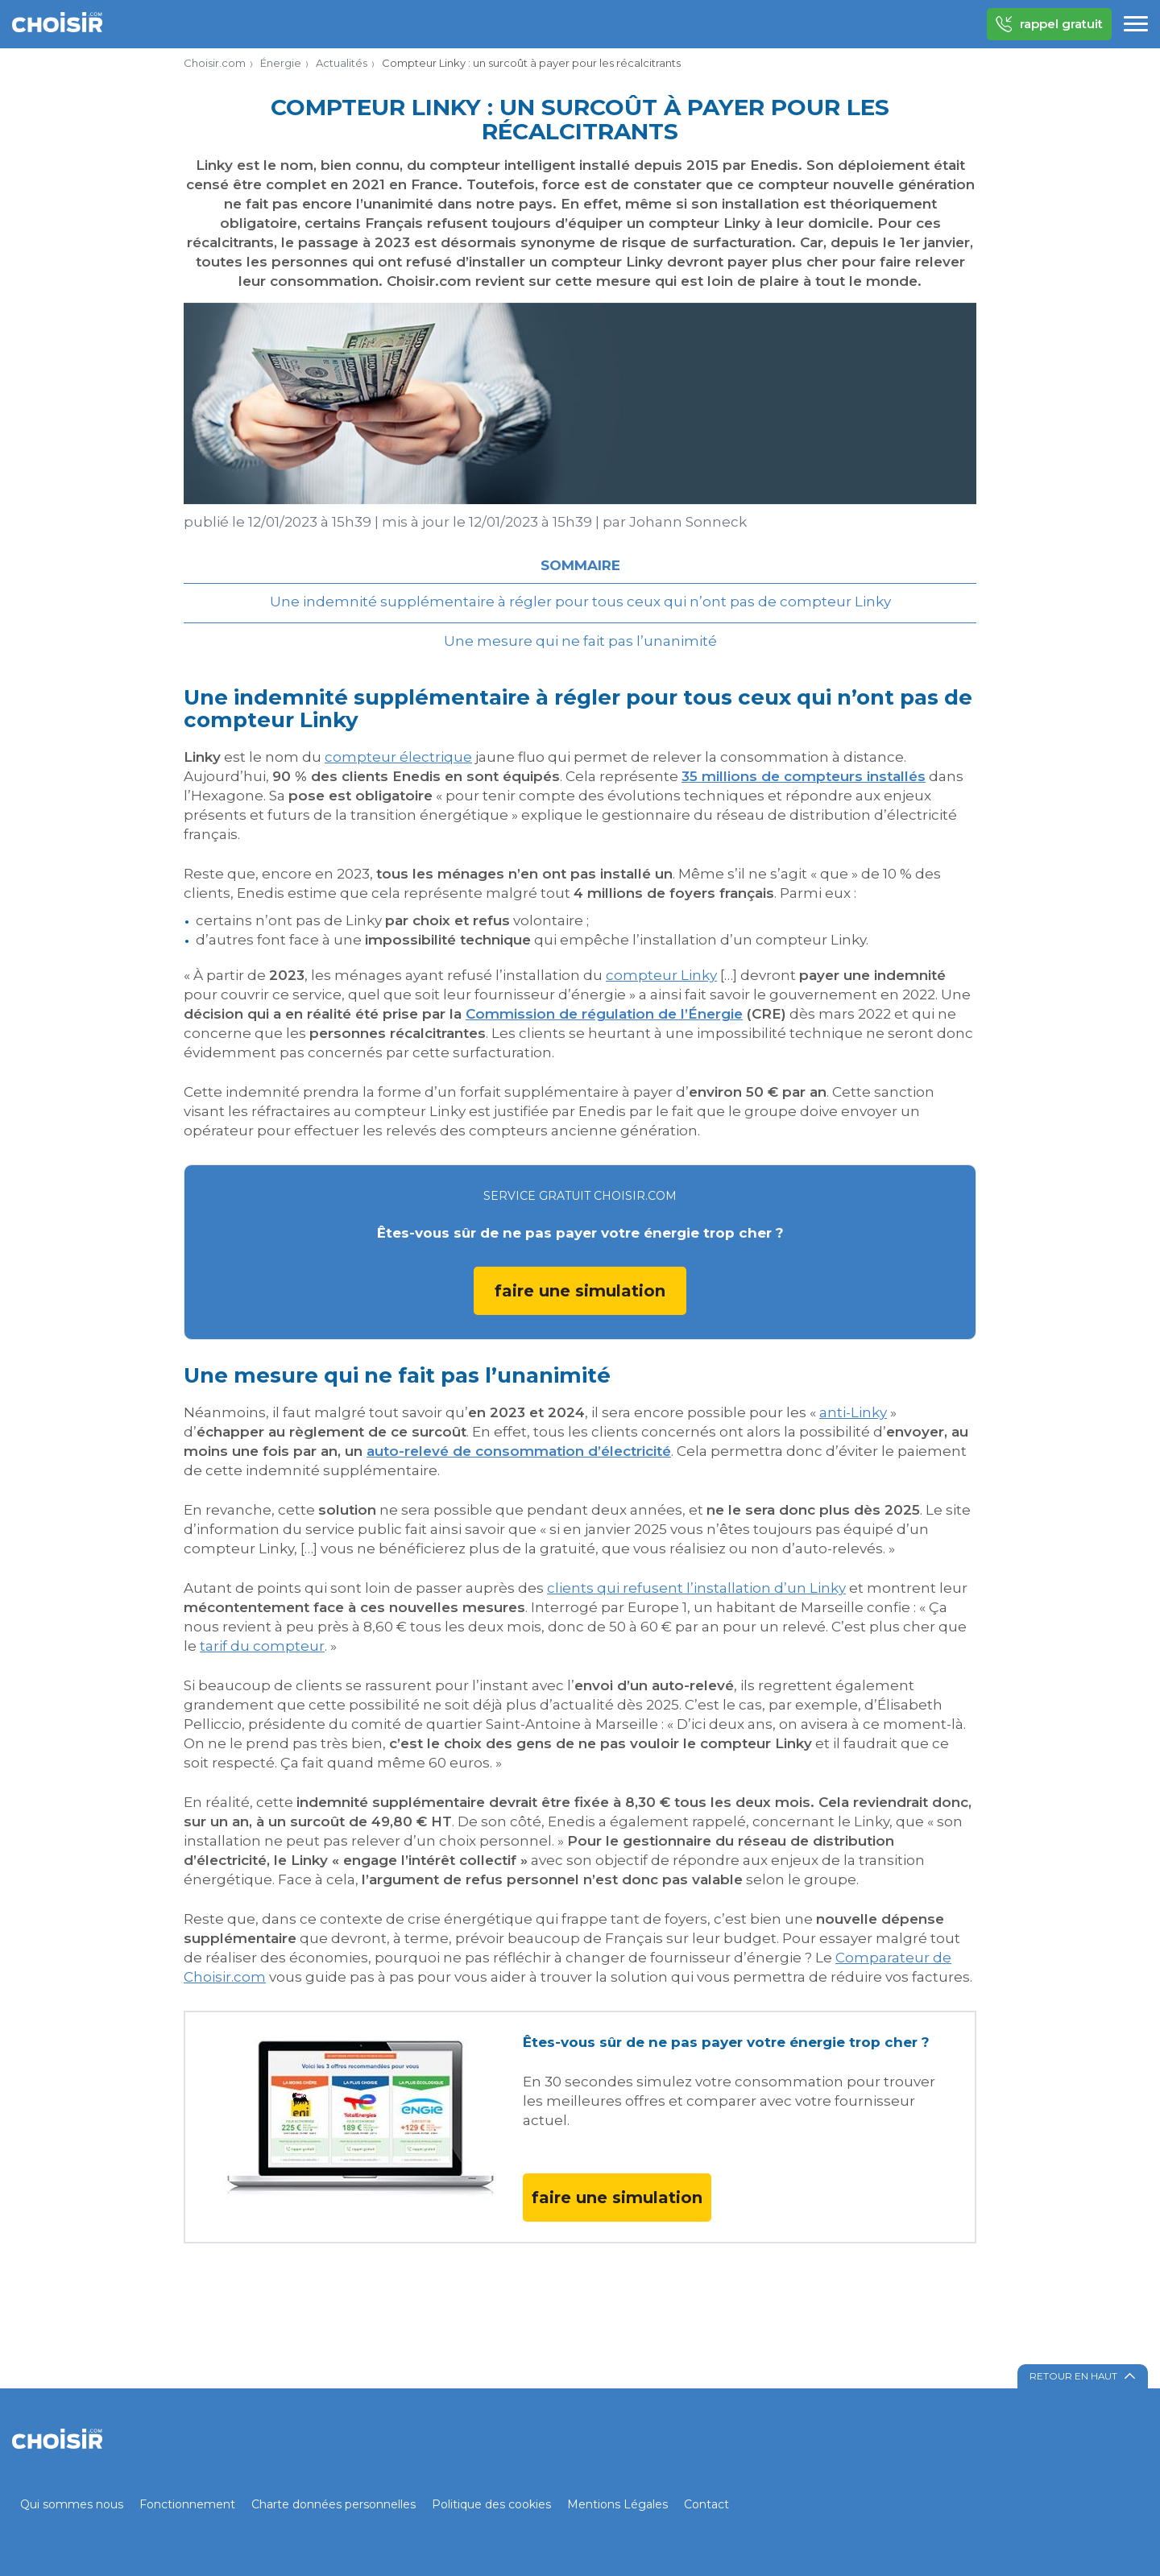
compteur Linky (661, 975)
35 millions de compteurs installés (804, 776)
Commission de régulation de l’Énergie (604, 1014)
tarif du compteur (262, 1646)
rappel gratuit (1049, 24)
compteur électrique (398, 757)
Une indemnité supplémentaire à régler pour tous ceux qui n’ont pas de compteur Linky (580, 601)
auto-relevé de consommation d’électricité (519, 1451)
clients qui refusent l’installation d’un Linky (696, 1588)
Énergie (280, 62)
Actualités (341, 62)
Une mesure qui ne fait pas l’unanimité (580, 641)
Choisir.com (215, 62)
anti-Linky (853, 1412)
